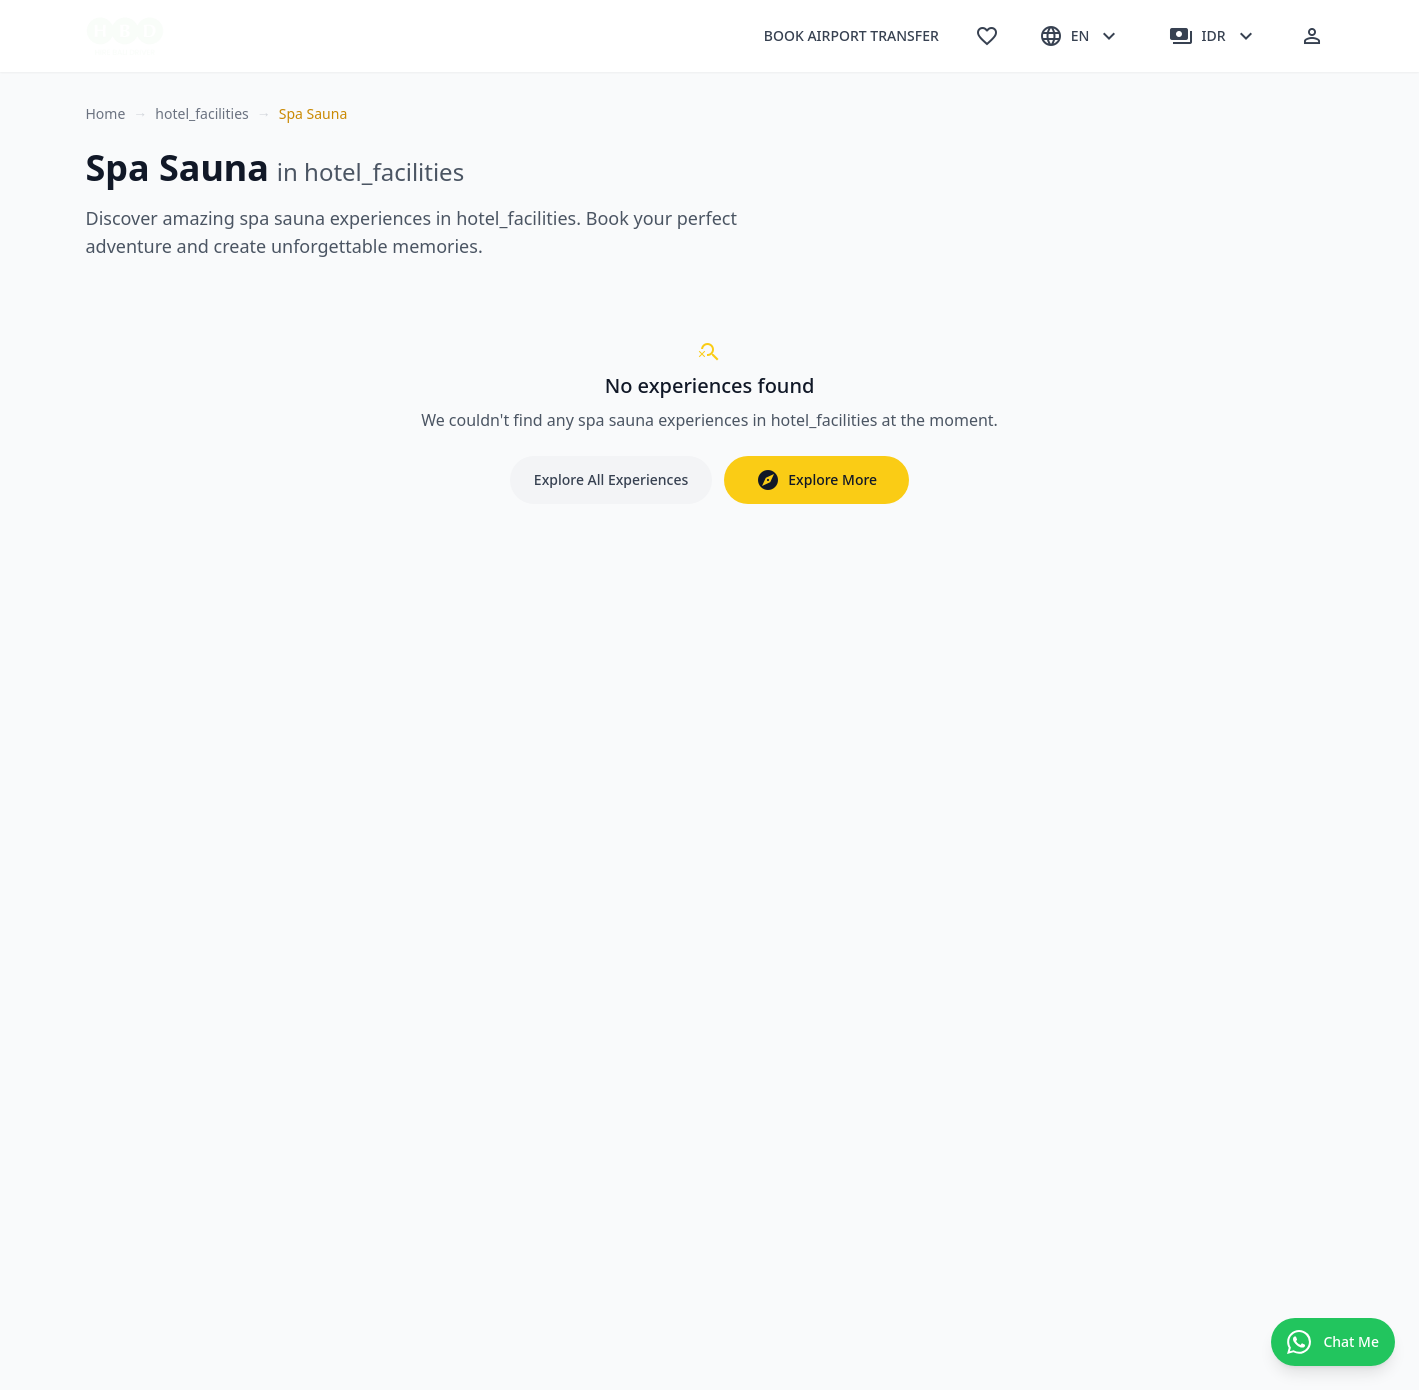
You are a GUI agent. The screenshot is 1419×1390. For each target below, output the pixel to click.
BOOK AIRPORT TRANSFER (851, 35)
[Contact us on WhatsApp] (1333, 1342)
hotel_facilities (201, 113)
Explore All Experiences (611, 479)
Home (106, 113)
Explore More (816, 480)
